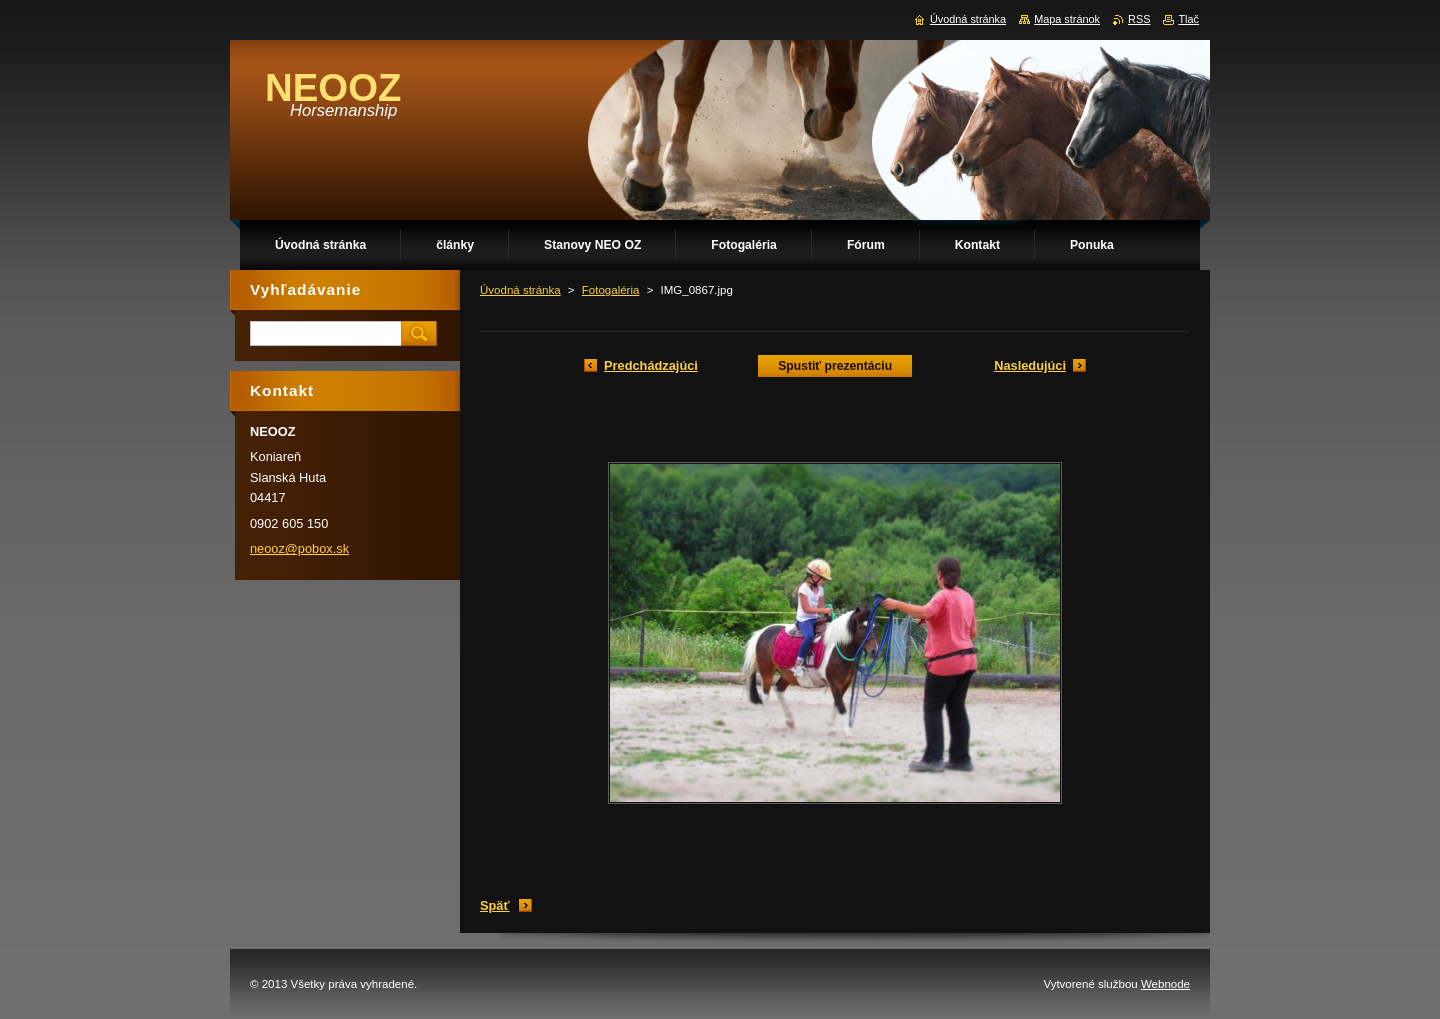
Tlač (1188, 19)
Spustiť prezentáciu (835, 366)
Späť (495, 905)
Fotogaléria (611, 290)
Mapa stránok (1067, 19)
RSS (1139, 19)
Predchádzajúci (651, 365)
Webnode (1165, 984)
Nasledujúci (1030, 365)
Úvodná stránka (520, 290)
